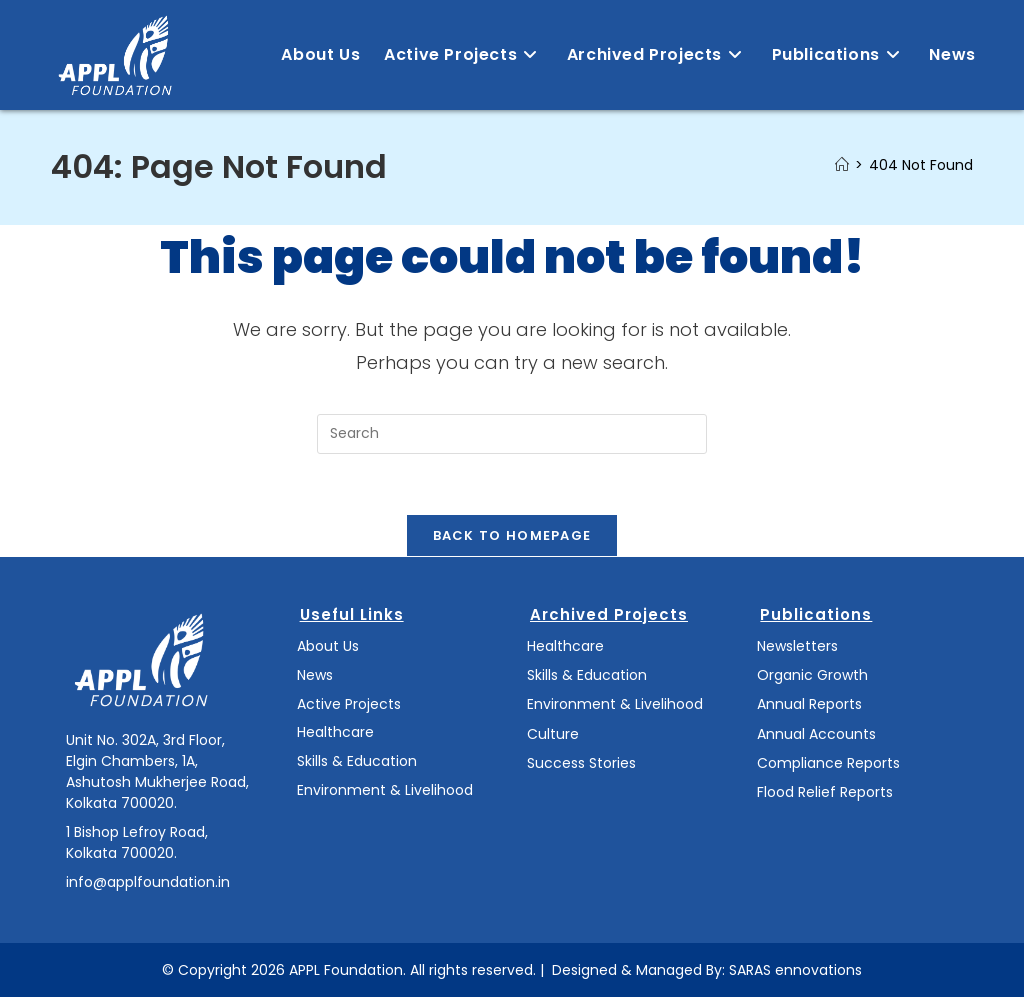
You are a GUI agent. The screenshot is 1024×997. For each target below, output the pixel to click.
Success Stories (581, 763)
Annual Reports (809, 704)
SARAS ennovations (795, 970)
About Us (328, 646)
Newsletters (797, 646)
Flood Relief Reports (825, 792)
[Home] (842, 165)
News (315, 675)
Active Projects (349, 704)
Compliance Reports (828, 763)
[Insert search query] (512, 434)
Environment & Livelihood (385, 790)
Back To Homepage (512, 535)
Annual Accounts (816, 734)
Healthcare (335, 732)
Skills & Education (357, 761)
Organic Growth (812, 675)
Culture (553, 734)
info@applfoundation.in (148, 882)
